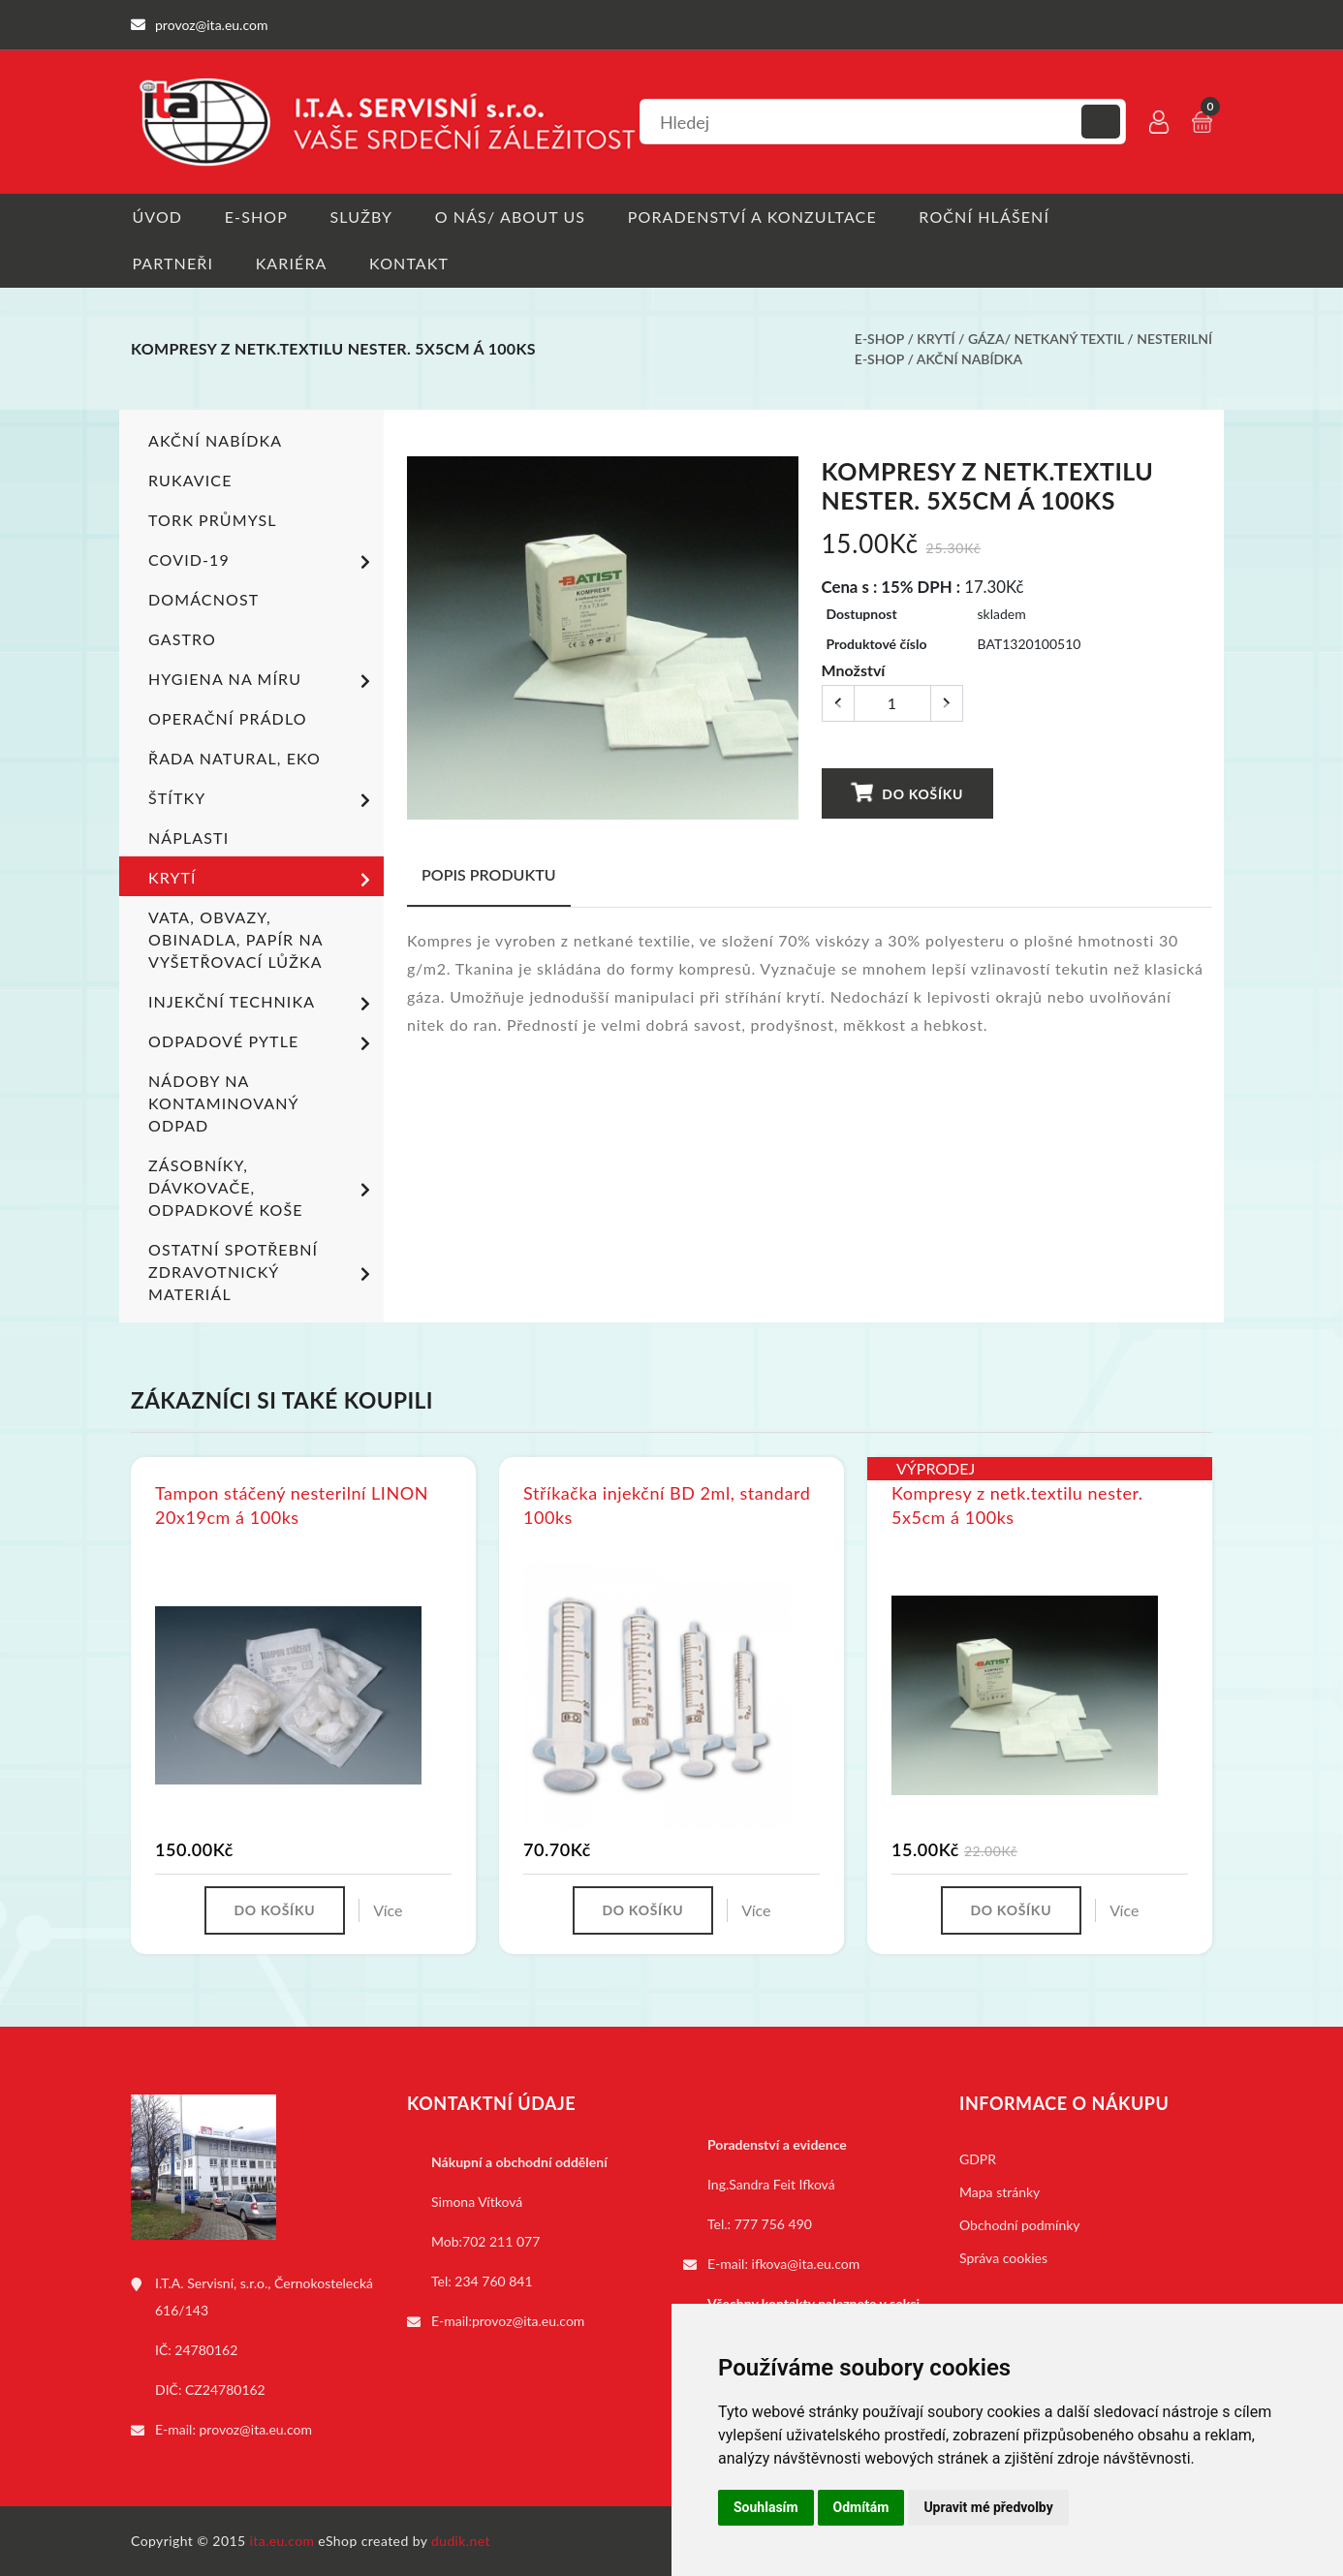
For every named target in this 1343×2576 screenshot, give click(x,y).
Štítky (262, 800)
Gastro (182, 640)
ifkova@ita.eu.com (806, 2263)
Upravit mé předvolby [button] (987, 2507)
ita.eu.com (282, 2540)
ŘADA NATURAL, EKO (234, 759)
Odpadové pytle (262, 1043)
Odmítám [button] (861, 2507)
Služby (362, 216)
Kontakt (411, 264)
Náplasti (188, 838)
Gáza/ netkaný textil (1046, 339)
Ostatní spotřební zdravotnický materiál (262, 1272)
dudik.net (461, 2540)
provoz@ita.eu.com (256, 2429)
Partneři (171, 264)
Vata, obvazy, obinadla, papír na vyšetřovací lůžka (235, 940)
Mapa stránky (999, 2192)
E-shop (256, 216)
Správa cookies (1003, 2258)
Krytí (935, 339)
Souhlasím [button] (766, 2507)
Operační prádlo (227, 719)
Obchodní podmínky (1019, 2225)
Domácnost (203, 600)
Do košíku (907, 793)
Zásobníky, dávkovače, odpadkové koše (262, 1188)
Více (387, 1910)
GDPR (977, 2159)
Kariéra (292, 264)
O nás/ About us (513, 216)
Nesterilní (1174, 339)
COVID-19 (262, 561)
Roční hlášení (989, 216)
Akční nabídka (969, 360)
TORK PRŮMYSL (212, 521)
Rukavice (190, 481)
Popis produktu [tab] (489, 875)
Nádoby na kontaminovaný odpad (223, 1103)
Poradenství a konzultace (756, 216)
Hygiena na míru (262, 681)
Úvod (156, 216)
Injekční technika (262, 1003)
